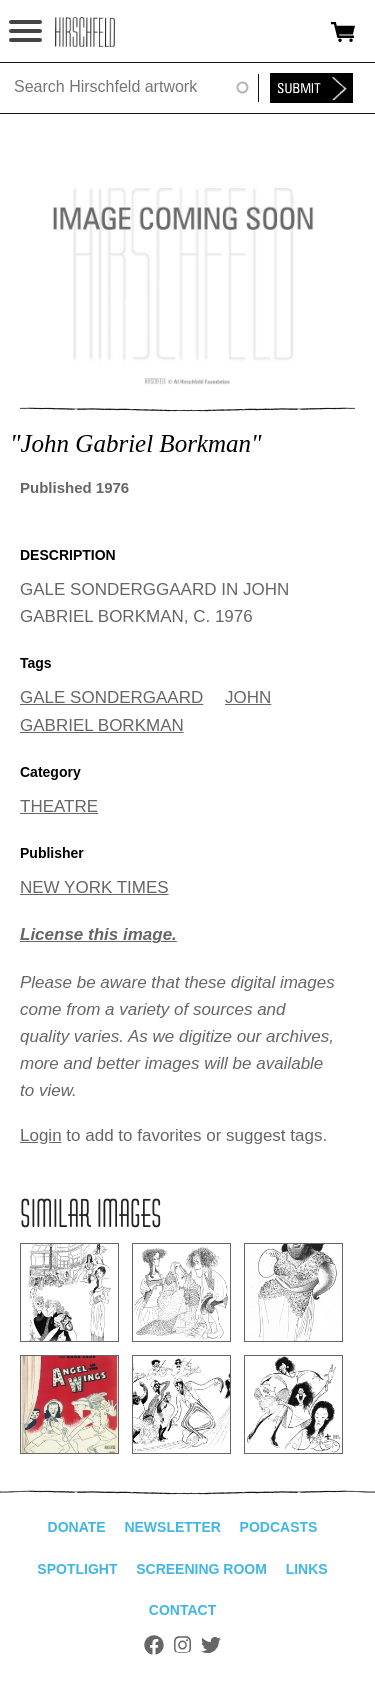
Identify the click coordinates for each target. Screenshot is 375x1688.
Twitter (211, 1645)
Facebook (154, 1645)
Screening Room (201, 1569)
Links (307, 1569)
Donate (77, 1527)
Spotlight (77, 1569)
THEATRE (59, 806)
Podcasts (279, 1527)
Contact (182, 1610)
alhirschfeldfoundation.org (85, 32)
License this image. (98, 934)
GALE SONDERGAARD (111, 697)
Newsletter (172, 1527)
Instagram (182, 1645)
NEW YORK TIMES (94, 887)
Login (41, 1135)
